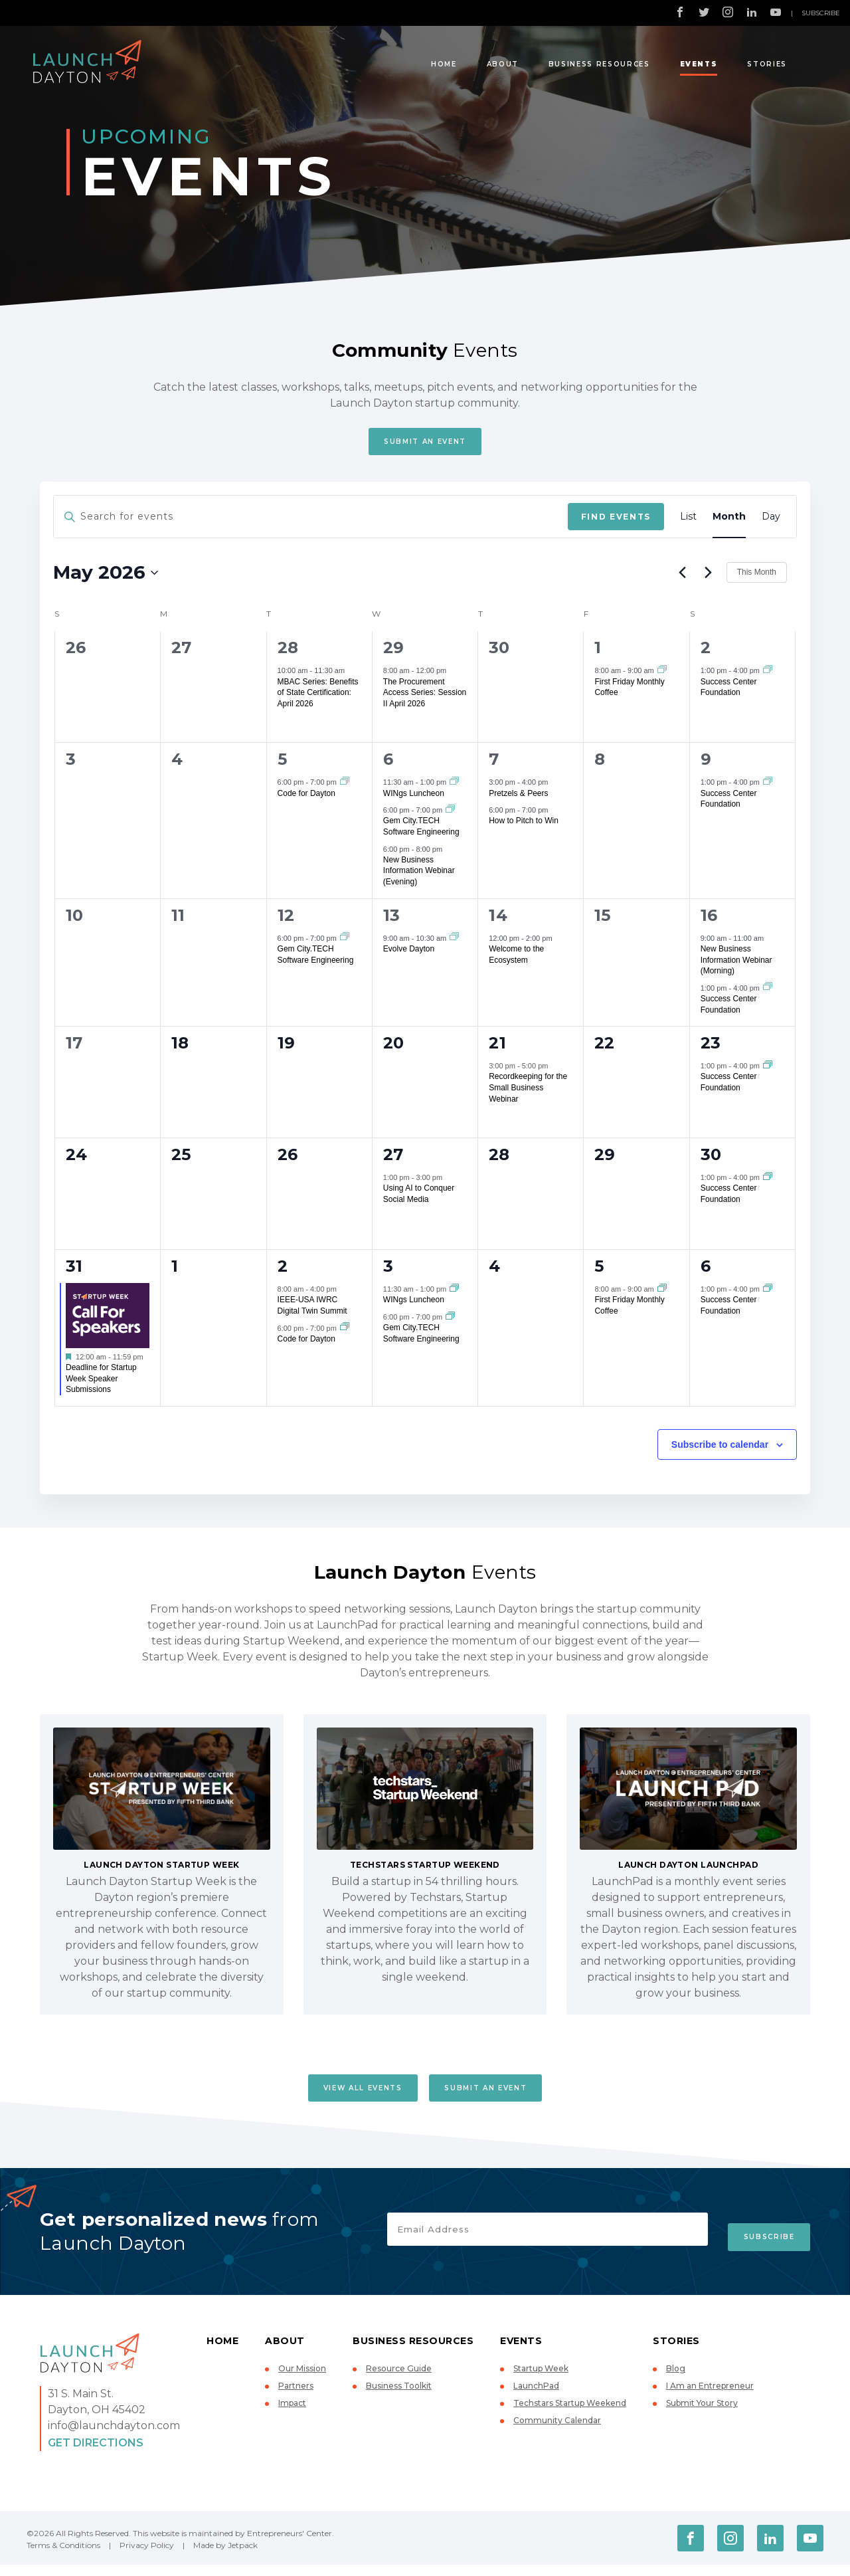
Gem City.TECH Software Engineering (421, 832)
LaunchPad (536, 2397)
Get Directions (95, 2454)
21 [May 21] (497, 1048)
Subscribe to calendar (719, 1449)
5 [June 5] (599, 1271)
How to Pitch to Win (523, 826)
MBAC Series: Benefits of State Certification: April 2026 (318, 698)
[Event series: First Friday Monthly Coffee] (662, 676)
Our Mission (302, 2380)
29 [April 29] (393, 653)
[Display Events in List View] (688, 523)
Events (699, 64)
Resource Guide (399, 2380)
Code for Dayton (306, 798)
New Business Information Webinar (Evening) (419, 876)
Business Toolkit (399, 2397)
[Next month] (709, 578)
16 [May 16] (709, 920)
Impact (292, 2414)
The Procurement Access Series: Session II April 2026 (424, 698)
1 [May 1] (597, 653)
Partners (295, 2397)
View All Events (348, 2096)
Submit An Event (425, 444)
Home (444, 64)
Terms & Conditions (63, 2556)
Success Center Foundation (729, 692)
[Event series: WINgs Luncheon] (454, 787)
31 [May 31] (74, 1271)
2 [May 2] (706, 653)
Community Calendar (557, 2431)
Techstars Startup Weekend (569, 2414)
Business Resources (599, 64)
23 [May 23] (711, 1048)
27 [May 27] (393, 1159)
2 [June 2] (283, 1271)
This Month (756, 578)
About (503, 64)
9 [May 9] (706, 765)
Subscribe (821, 13)
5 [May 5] (282, 765)
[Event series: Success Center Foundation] (767, 676)
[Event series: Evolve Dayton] (454, 943)
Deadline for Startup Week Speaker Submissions (101, 1383)
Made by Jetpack (225, 2556)
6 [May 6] (388, 765)
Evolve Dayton (408, 954)
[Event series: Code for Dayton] (344, 787)
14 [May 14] (498, 920)
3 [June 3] (388, 1271)
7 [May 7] (494, 765)
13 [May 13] (391, 920)
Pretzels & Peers (518, 798)
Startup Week (540, 2380)
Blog (675, 2380)
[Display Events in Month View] (729, 523)
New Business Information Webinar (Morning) (736, 965)
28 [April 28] (288, 653)
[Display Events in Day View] (771, 523)
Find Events (616, 522)
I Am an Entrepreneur (710, 2397)
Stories (767, 64)
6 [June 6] (706, 1271)
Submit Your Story (702, 2414)
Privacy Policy (147, 2556)
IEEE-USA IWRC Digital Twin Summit (312, 1311)
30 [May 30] (711, 1159)
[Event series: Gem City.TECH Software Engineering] (450, 815)
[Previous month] (683, 578)
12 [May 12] (286, 920)
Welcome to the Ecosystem (516, 959)
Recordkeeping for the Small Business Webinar (528, 1093)
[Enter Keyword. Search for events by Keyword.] (311, 523)
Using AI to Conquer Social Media (418, 1199)
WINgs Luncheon (413, 798)
